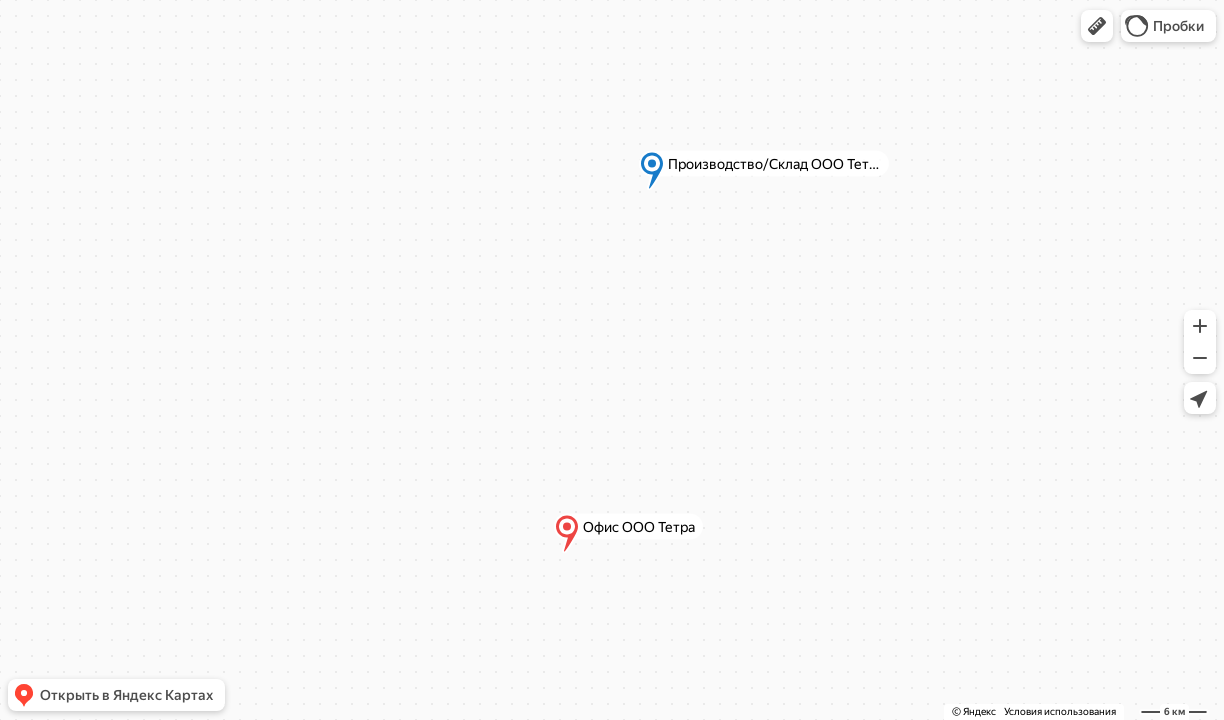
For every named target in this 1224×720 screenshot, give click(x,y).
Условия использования (1060, 711)
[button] (1097, 26)
